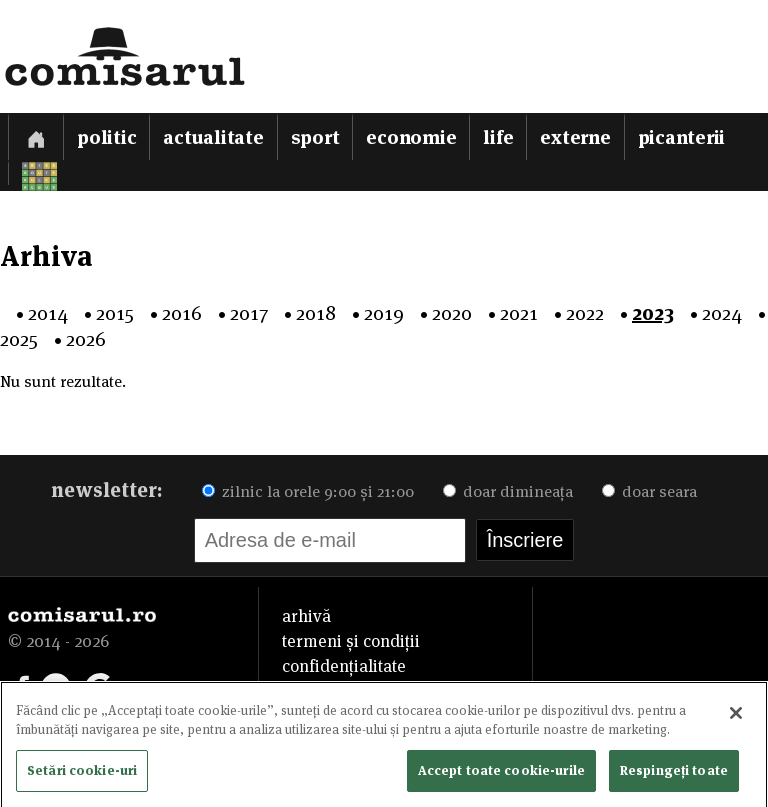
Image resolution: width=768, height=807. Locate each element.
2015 (115, 313)
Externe (575, 137)
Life (498, 137)
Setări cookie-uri (82, 774)
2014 (48, 313)
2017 (249, 313)
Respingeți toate (674, 774)
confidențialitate (344, 666)
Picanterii (682, 137)
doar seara (649, 491)
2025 (19, 339)
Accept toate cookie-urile (501, 774)
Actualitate (213, 137)
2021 (519, 313)
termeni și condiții (351, 641)
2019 (384, 313)
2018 (316, 313)
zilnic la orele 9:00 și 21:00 (308, 491)
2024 (722, 313)
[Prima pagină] (36, 136)
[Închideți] (736, 717)
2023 (653, 313)
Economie (411, 137)
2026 (86, 339)
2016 (182, 313)
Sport (315, 137)
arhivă (306, 616)
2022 (585, 313)
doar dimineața (508, 491)
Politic (106, 137)
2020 (452, 313)
